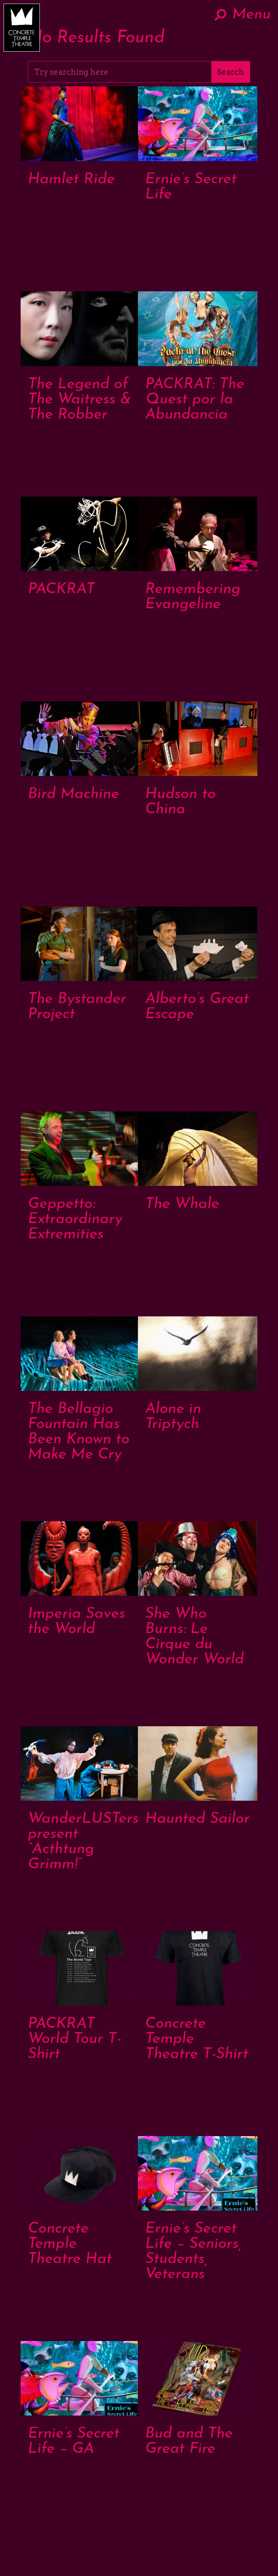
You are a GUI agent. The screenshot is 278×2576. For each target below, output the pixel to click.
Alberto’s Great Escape (197, 1006)
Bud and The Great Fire (189, 2441)
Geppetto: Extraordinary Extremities (75, 1219)
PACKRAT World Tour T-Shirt (74, 2039)
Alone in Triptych (173, 1416)
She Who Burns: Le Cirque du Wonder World (194, 1636)
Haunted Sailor (197, 1819)
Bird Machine (73, 794)
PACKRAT (61, 589)
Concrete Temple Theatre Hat (70, 2244)
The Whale (182, 1204)
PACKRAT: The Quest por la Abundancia (194, 400)
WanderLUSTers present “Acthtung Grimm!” (83, 1841)
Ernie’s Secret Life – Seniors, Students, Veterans (193, 2251)
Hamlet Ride (71, 179)
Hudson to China (180, 801)
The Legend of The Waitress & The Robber (79, 400)
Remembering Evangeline (192, 597)
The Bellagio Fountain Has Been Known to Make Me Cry (79, 1431)
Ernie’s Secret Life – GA (73, 2441)
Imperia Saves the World (76, 1621)
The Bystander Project (77, 1006)
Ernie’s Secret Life (191, 187)
